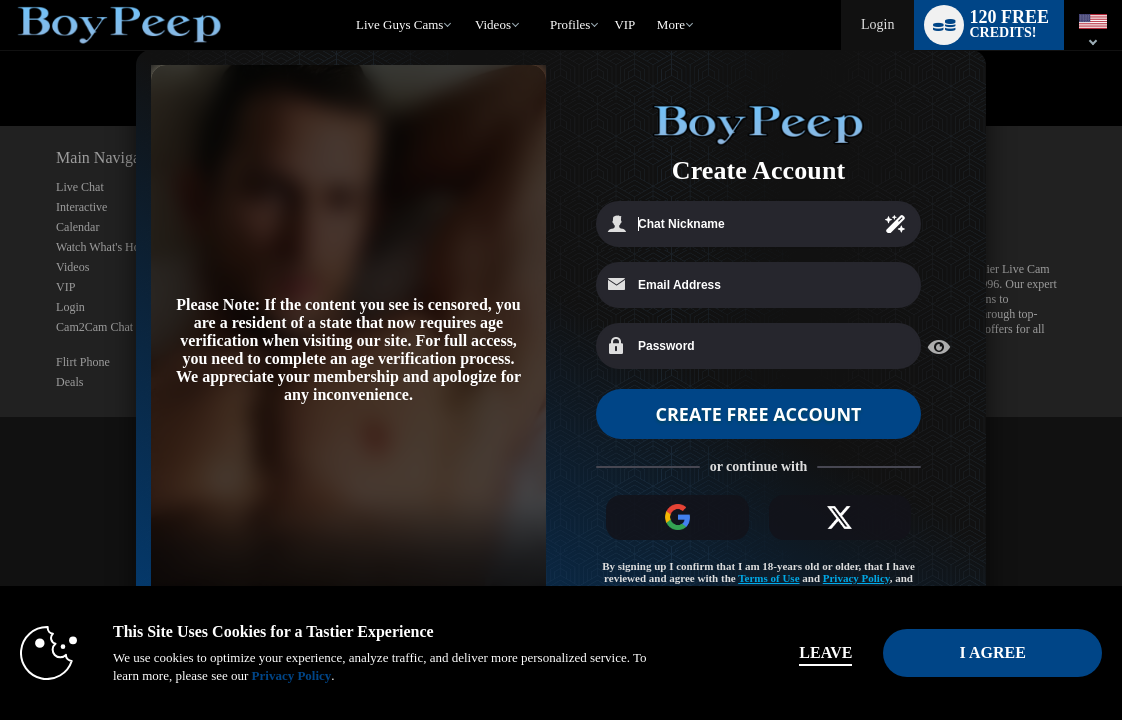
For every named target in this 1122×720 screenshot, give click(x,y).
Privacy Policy (856, 579)
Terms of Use (768, 579)
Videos (493, 24)
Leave (808, 652)
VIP (624, 24)
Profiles (570, 24)
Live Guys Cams (399, 24)
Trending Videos (465, 0)
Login (877, 24)
